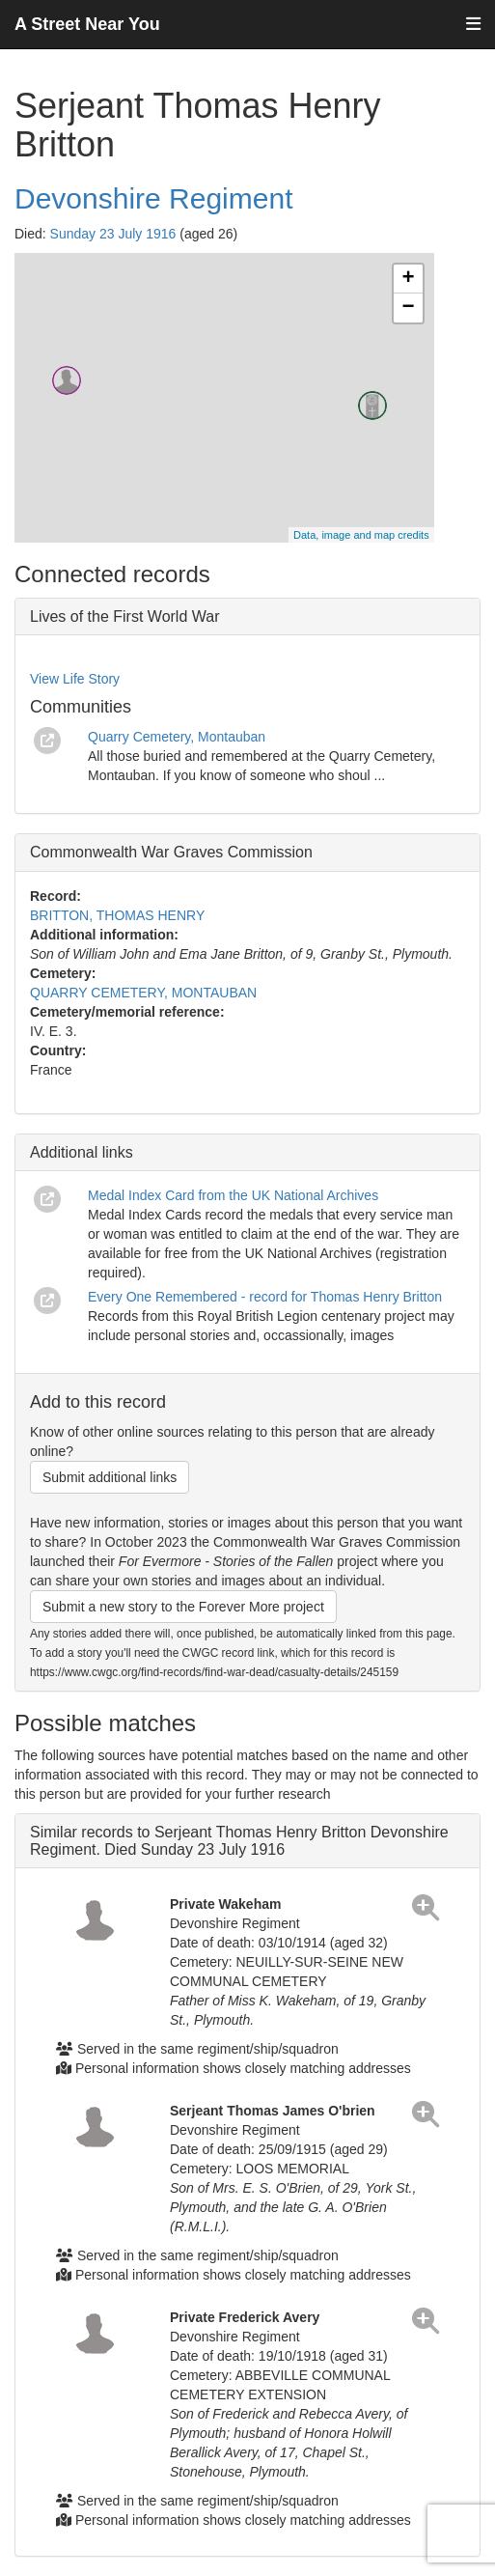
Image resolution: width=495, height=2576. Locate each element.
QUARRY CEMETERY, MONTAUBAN (143, 992)
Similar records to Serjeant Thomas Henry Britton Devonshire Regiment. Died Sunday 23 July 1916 (239, 1841)
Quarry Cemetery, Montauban (176, 736)
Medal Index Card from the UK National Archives (233, 1195)
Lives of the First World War (125, 616)
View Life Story (75, 678)
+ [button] (408, 279)
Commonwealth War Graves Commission (171, 852)
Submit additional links (109, 1477)
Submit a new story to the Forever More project (183, 1606)
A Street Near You (87, 24)
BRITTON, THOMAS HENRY (117, 915)
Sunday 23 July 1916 (113, 233)
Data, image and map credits (361, 535)
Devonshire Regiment (153, 198)
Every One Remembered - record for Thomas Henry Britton (265, 1296)
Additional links (81, 1152)
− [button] (408, 308)
